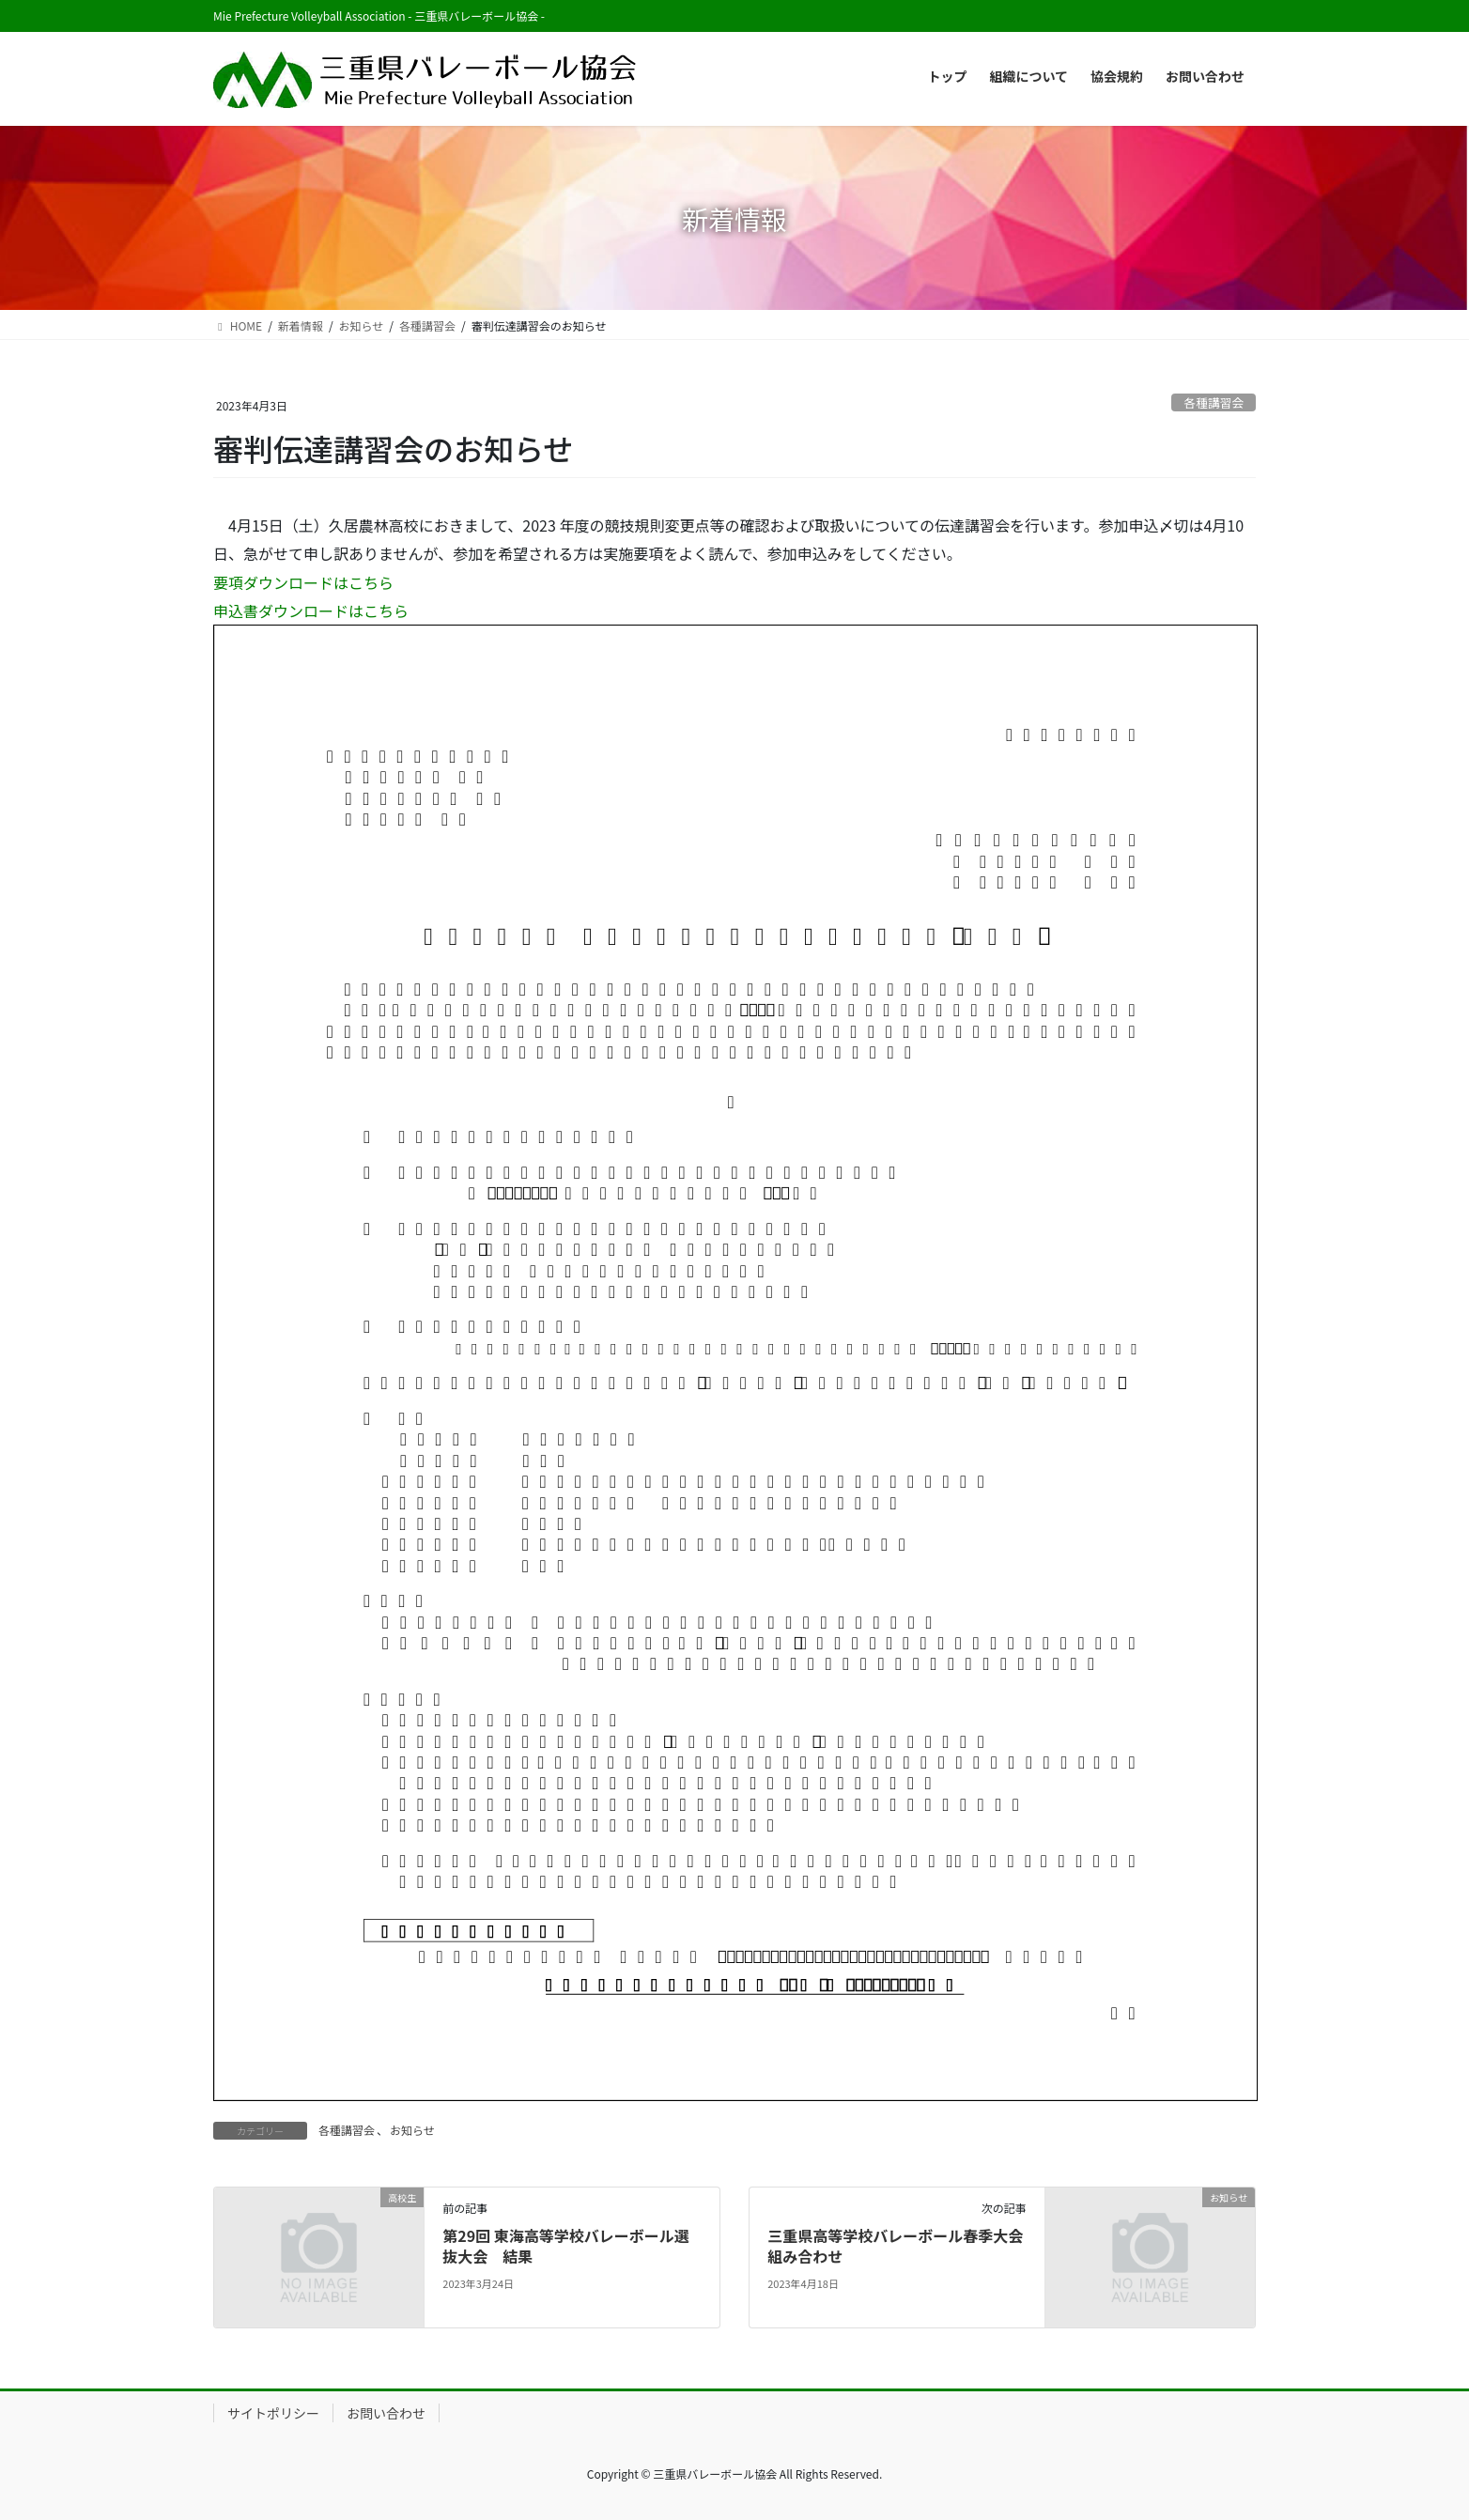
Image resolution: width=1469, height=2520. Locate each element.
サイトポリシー (273, 2413)
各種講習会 (1213, 402)
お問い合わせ (386, 2413)
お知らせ (412, 2130)
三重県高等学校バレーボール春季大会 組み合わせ (902, 2245)
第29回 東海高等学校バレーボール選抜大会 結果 (565, 2245)
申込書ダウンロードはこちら (311, 610)
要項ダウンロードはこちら (303, 582)
